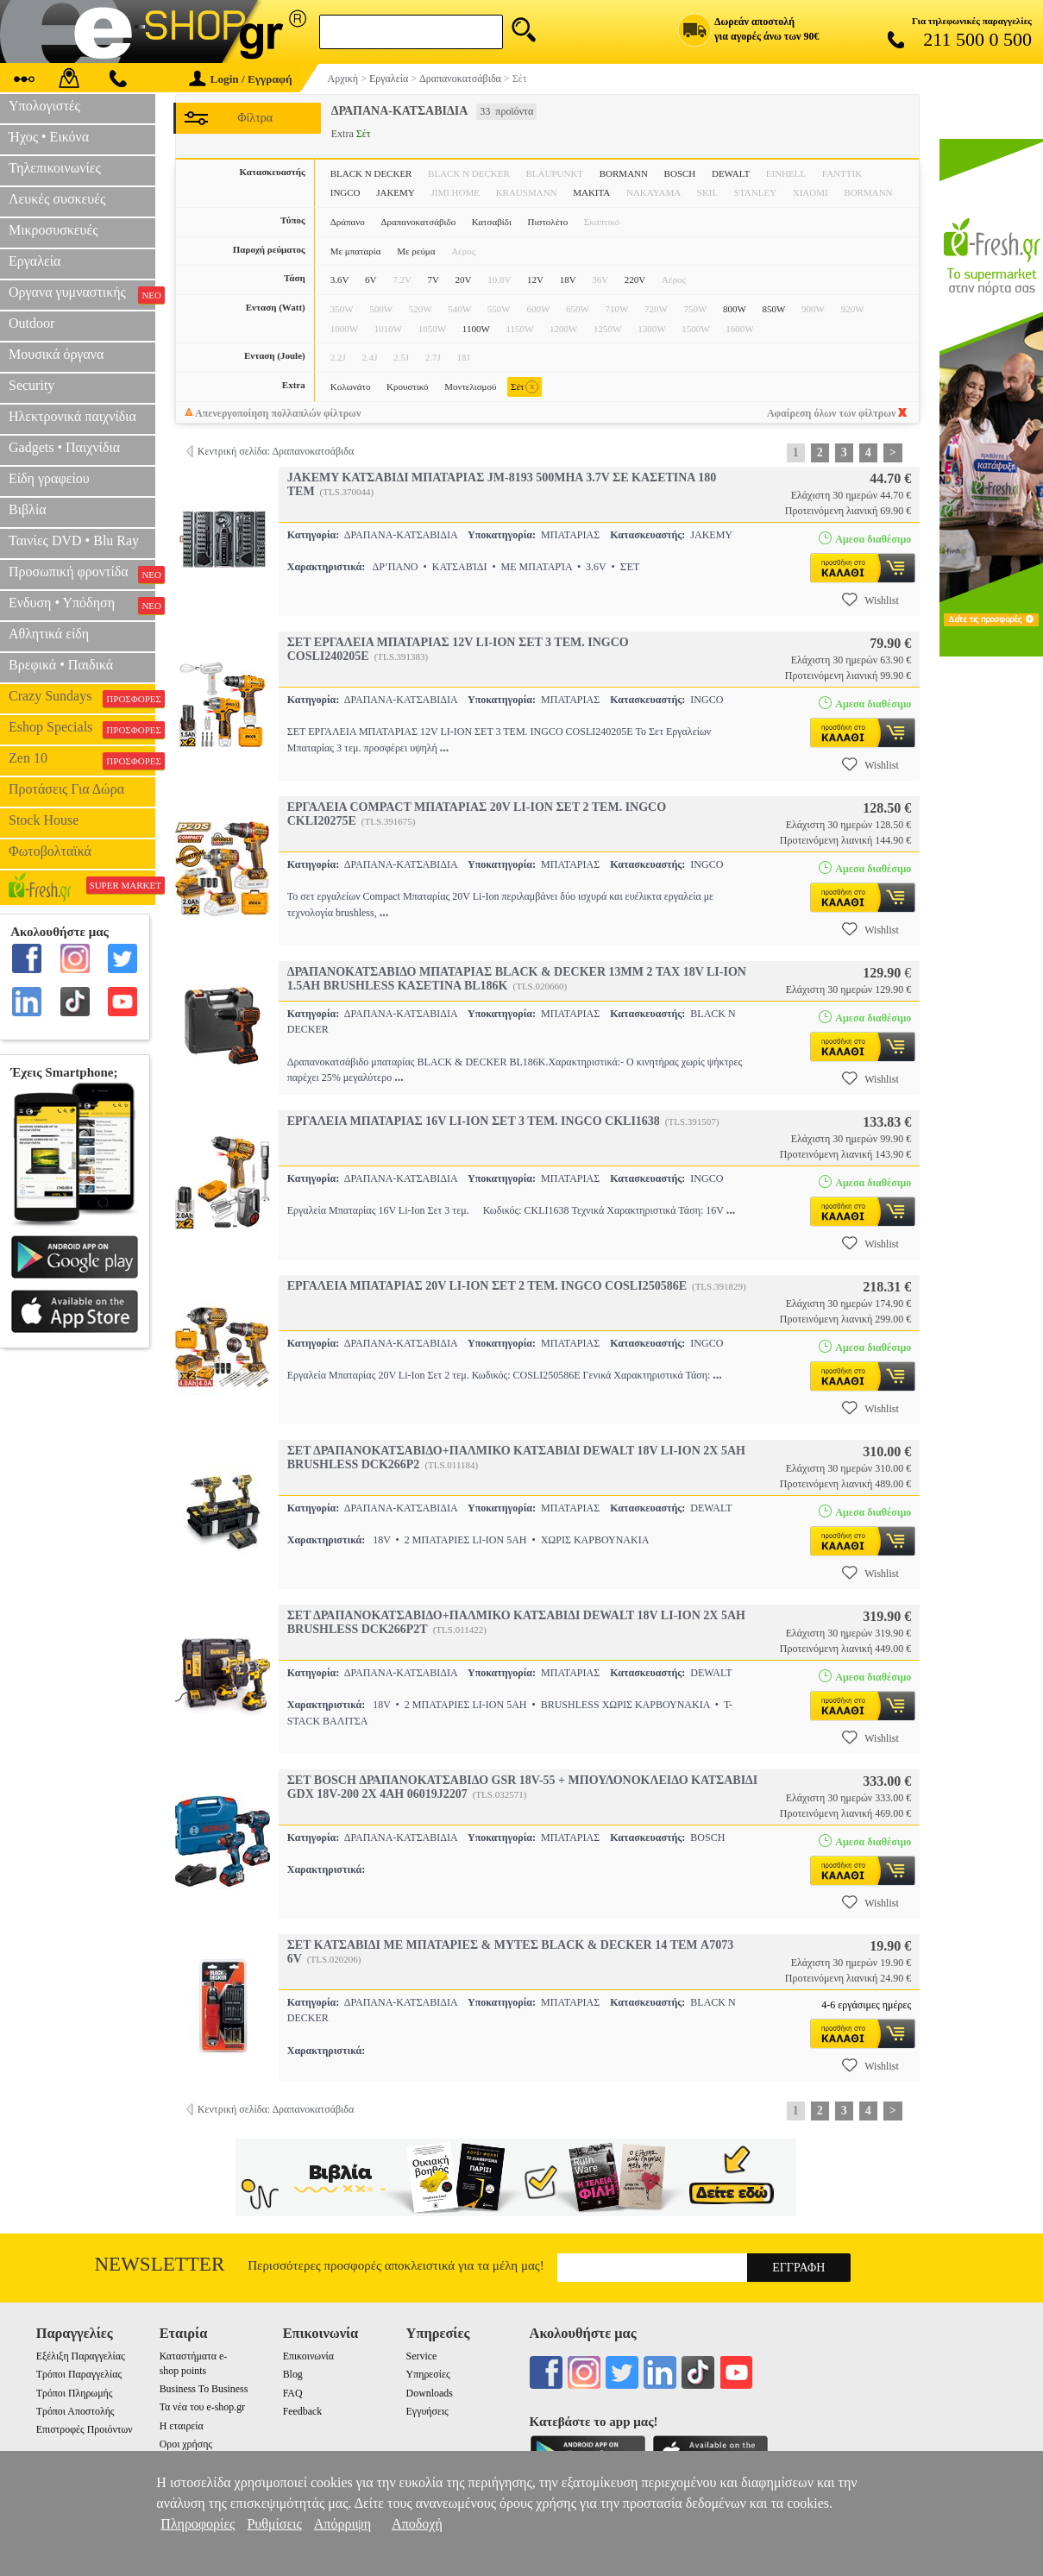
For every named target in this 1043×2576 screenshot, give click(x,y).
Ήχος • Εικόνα (49, 136)
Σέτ (524, 386)
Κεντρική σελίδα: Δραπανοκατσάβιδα (276, 451)
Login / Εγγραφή (240, 78)
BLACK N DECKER (371, 173)
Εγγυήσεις (427, 2411)
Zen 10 (82, 760)
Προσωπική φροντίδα (82, 573)
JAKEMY (395, 192)
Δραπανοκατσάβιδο (418, 222)
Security (31, 385)
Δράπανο (347, 222)
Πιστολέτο (548, 222)
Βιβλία (28, 509)
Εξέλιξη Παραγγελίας (80, 2356)
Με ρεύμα (416, 251)
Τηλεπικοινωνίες (55, 167)
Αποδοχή (417, 2523)
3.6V (339, 279)
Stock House (44, 820)
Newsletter (160, 2264)
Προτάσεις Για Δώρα (66, 789)
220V (635, 279)
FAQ (293, 2393)
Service (421, 2356)
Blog (293, 2374)
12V (535, 279)
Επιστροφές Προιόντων (84, 2429)
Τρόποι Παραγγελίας (79, 2374)
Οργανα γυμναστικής (82, 294)
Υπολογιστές (44, 105)
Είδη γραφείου (49, 478)
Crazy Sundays (82, 697)
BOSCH (680, 173)
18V (568, 279)
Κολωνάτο (350, 386)
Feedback (303, 2411)
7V (433, 279)
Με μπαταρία (355, 251)
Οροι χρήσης (186, 2444)
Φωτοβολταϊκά (50, 851)
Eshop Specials (82, 728)
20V (464, 279)
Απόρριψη (342, 2523)
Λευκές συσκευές (57, 199)
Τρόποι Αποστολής (75, 2411)
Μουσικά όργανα (56, 354)
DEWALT (731, 173)
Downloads (429, 2393)
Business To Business (204, 2389)
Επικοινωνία (308, 2356)
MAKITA (591, 192)
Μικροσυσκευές (53, 230)
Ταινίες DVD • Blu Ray (74, 540)
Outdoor (31, 323)
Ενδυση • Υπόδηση (82, 604)
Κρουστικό (407, 386)
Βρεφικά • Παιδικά (61, 664)
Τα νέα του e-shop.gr (202, 2407)
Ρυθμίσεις (274, 2523)
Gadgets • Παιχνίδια (64, 447)
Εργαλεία (34, 261)
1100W (476, 329)
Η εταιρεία (182, 2426)
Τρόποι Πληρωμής (74, 2393)
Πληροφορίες (197, 2523)
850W (774, 309)
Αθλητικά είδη (49, 633)
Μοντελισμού (470, 386)
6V (370, 279)
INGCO (345, 192)
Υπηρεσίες (428, 2374)
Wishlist (870, 599)
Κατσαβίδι (492, 222)
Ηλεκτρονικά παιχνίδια (72, 416)
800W (734, 309)
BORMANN (624, 173)
